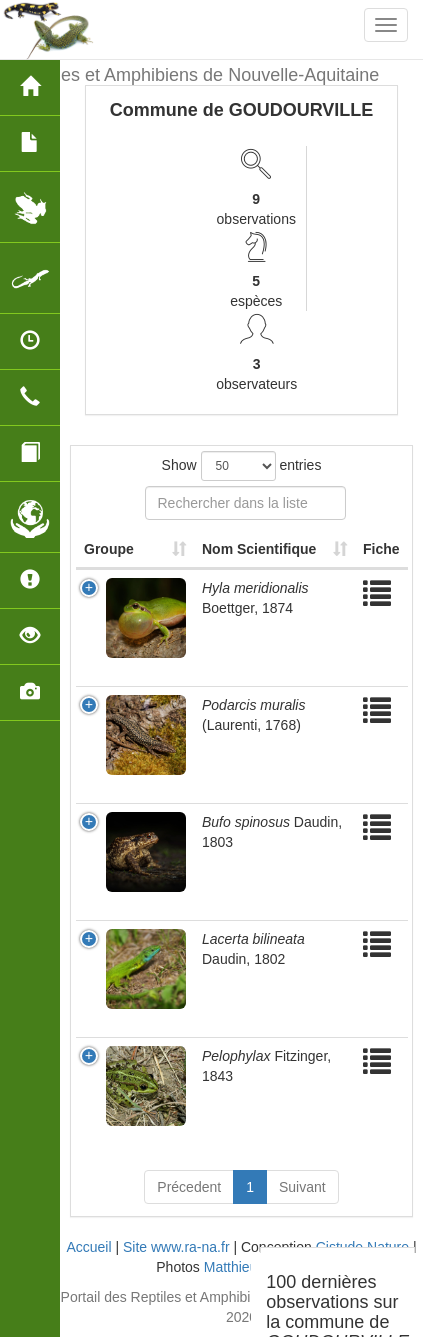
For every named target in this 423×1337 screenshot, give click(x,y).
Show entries (242, 466)
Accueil (88, 1247)
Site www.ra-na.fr (176, 1247)
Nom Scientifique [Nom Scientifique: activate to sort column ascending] (259, 549)
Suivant (302, 1187)
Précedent (189, 1187)
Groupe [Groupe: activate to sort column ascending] (109, 549)
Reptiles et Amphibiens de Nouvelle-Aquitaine (197, 75)
